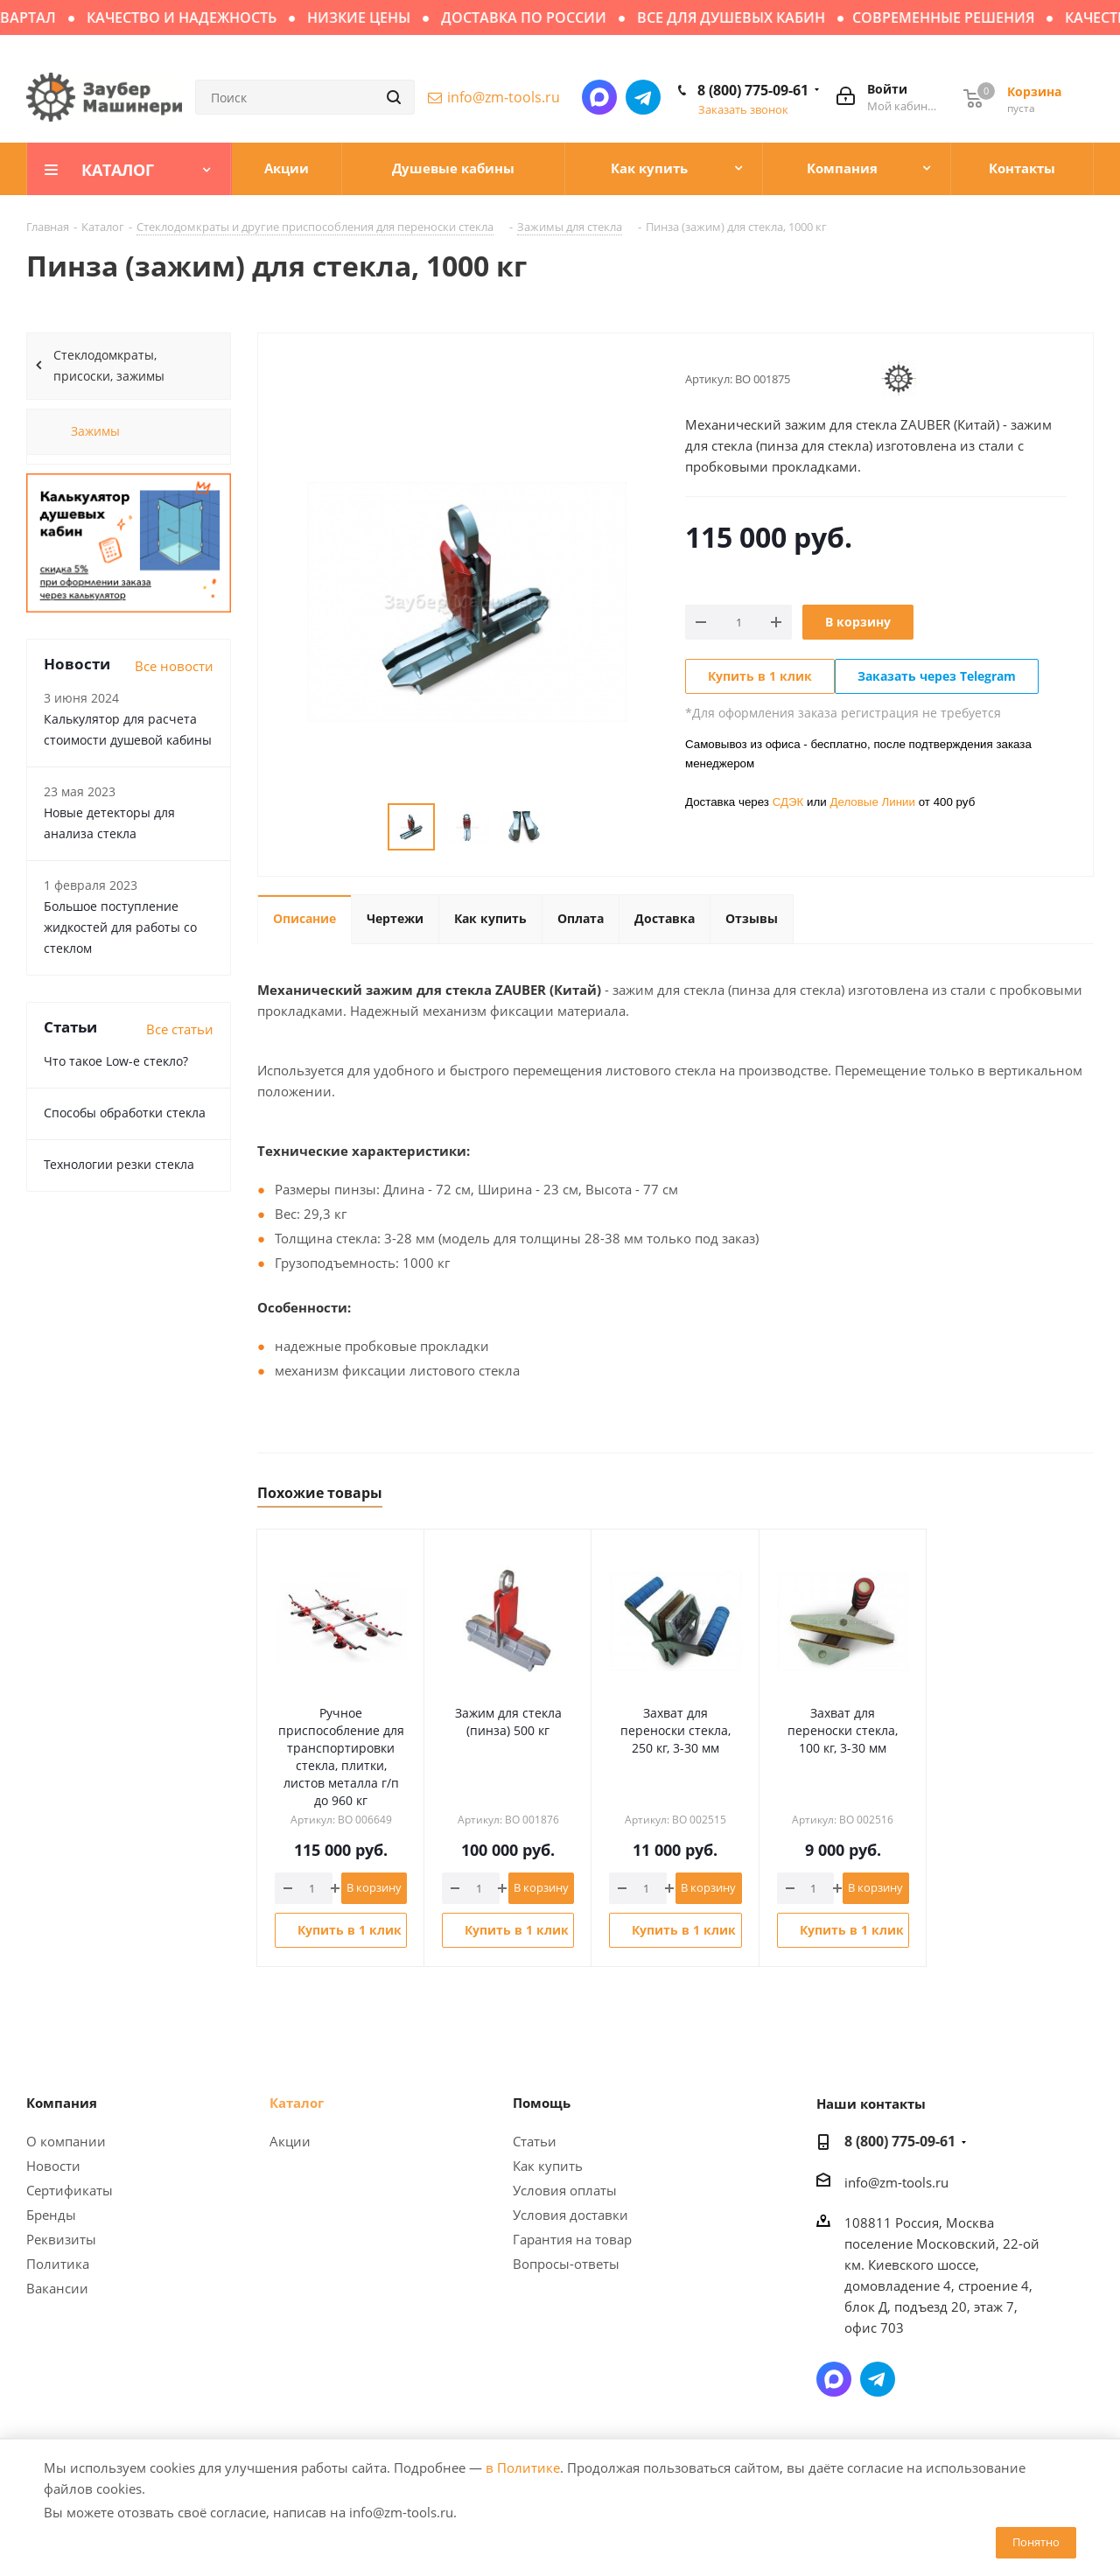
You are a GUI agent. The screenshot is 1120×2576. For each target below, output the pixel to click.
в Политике (523, 2467)
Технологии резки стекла (119, 1164)
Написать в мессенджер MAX (599, 97)
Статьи (534, 2141)
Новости (53, 2165)
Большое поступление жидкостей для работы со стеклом (120, 927)
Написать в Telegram (643, 97)
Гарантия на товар (572, 2239)
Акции (290, 2141)
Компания (61, 2102)
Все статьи (180, 1029)
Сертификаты (69, 2190)
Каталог (297, 2102)
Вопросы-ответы (566, 2263)
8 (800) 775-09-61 (752, 90)
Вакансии (57, 2288)
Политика (57, 2263)
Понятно (1036, 2542)
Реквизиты (61, 2239)
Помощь (541, 2102)
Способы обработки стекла (125, 1112)
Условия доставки (570, 2214)
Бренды (51, 2214)
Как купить (548, 2165)
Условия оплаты (565, 2190)
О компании (66, 2141)
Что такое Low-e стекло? (116, 1061)
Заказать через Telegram (937, 676)
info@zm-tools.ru (503, 97)
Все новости (174, 666)
